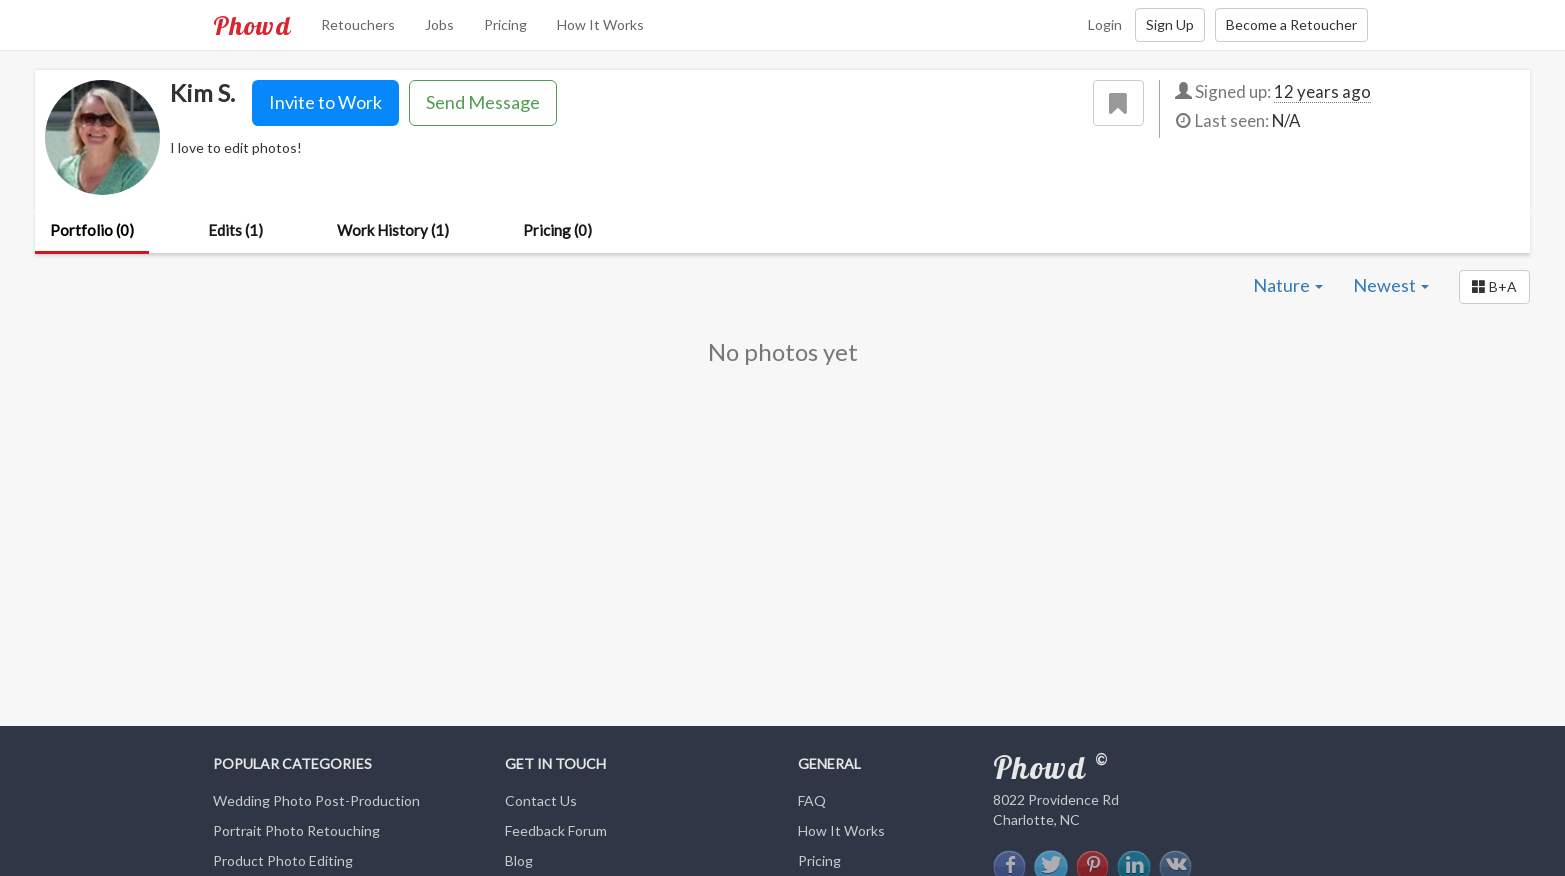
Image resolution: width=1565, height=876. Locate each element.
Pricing (505, 24)
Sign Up (1170, 24)
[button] (1494, 287)
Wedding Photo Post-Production (316, 800)
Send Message (483, 102)
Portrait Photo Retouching (296, 830)
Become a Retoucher (1291, 24)
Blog (519, 860)
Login (1105, 24)
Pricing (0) (557, 230)
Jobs (439, 24)
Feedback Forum (556, 830)
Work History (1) (393, 230)
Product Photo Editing (283, 860)
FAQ (812, 800)
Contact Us (541, 800)
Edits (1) (235, 230)
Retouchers (358, 24)
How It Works (600, 24)
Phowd (252, 25)
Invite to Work (325, 102)
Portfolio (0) (92, 230)
